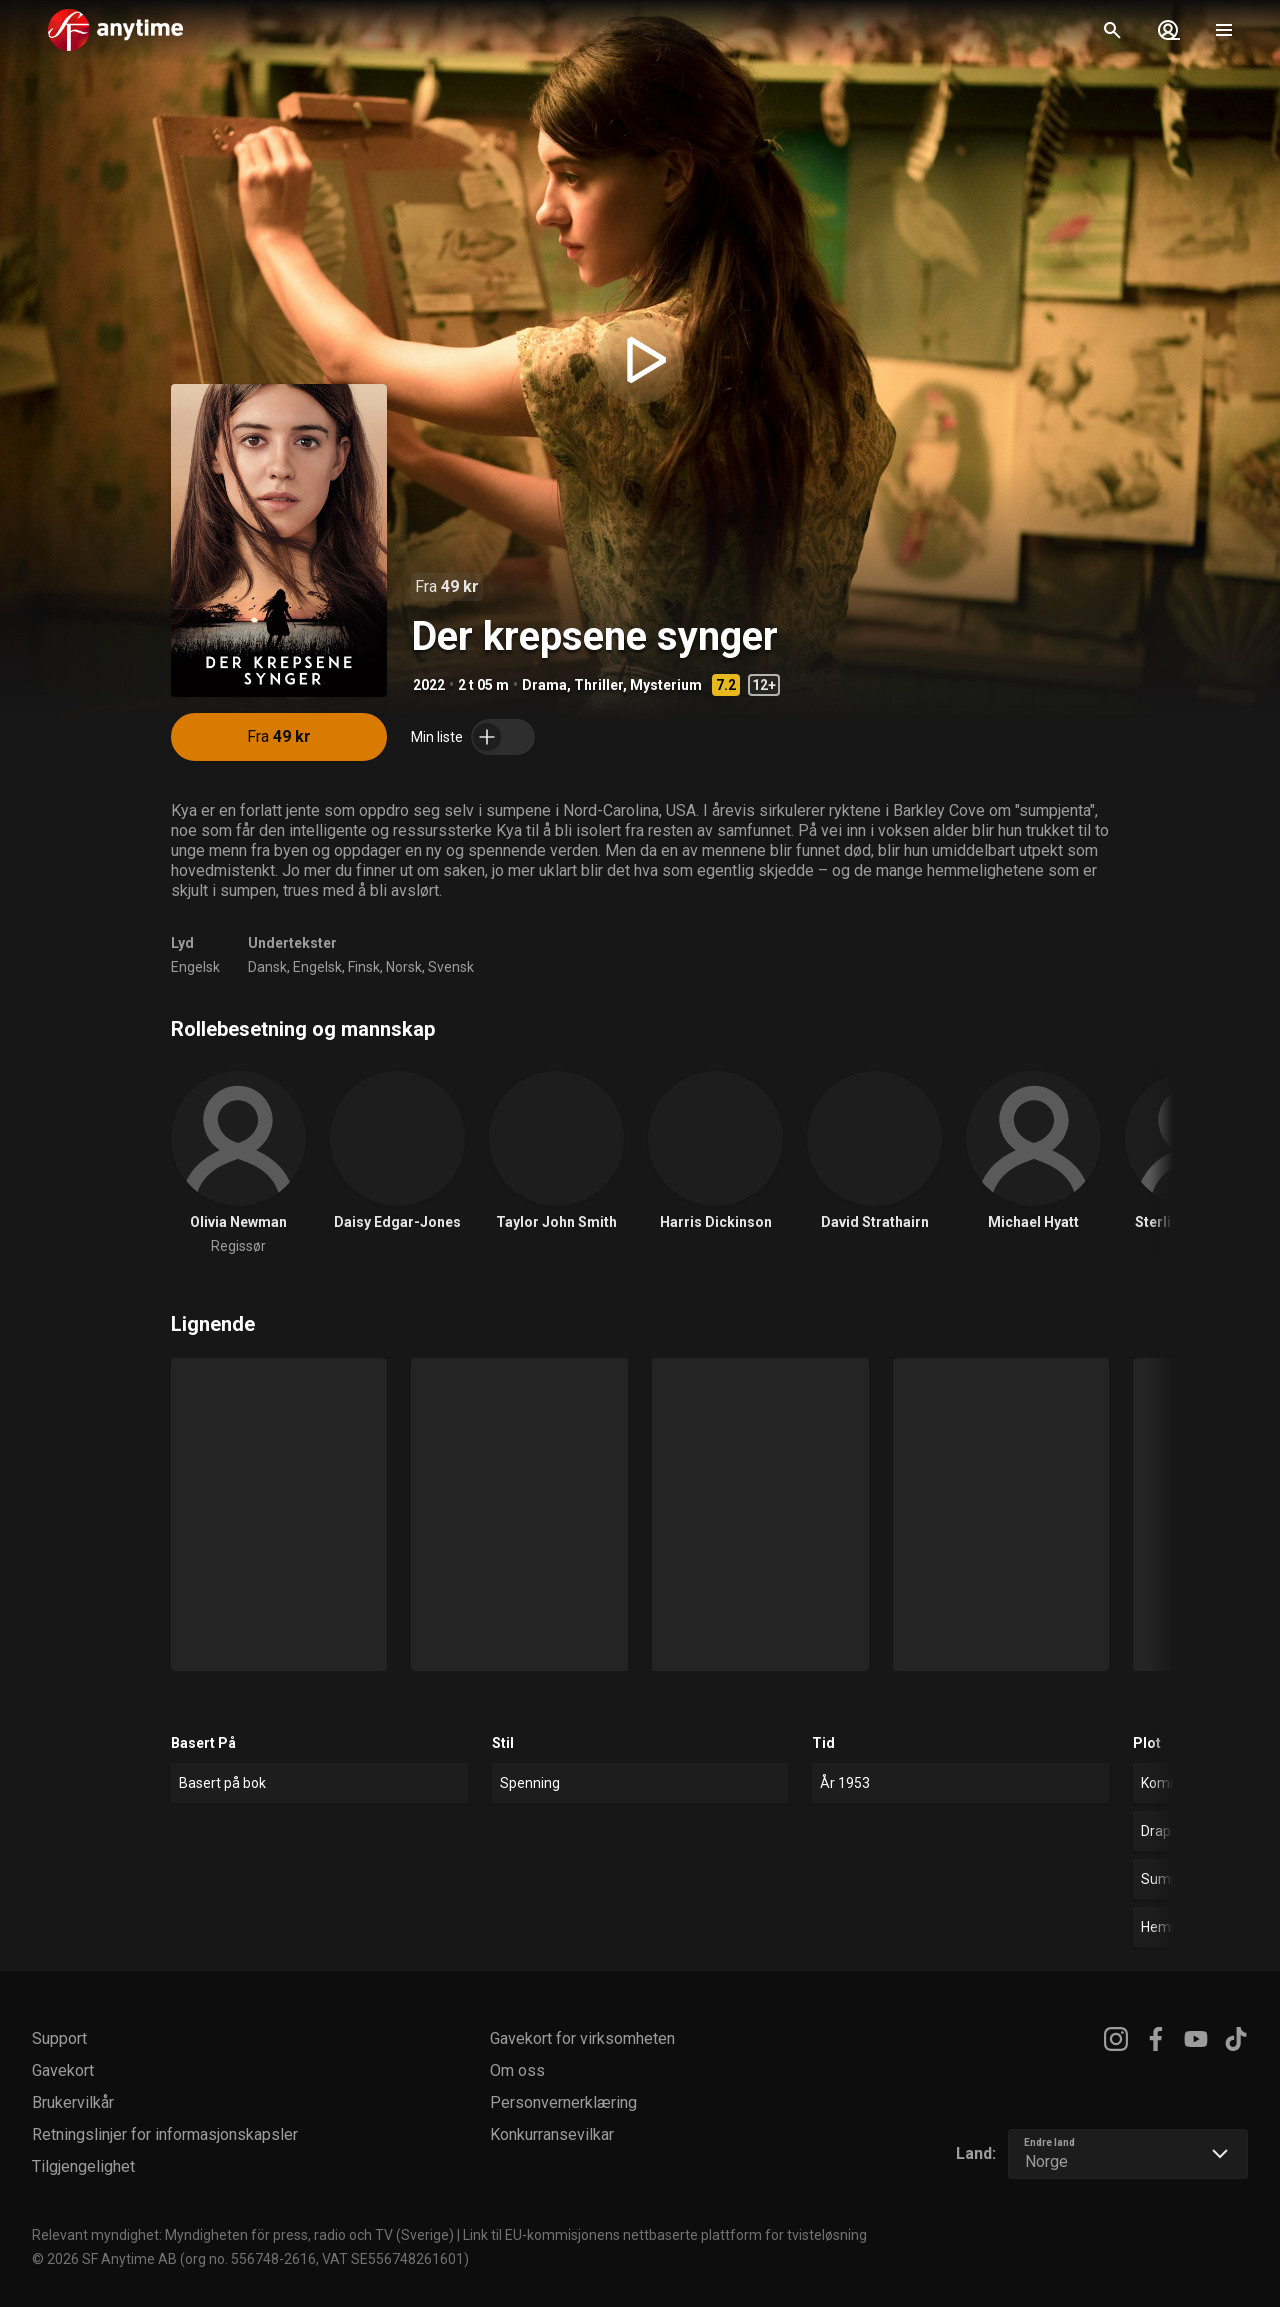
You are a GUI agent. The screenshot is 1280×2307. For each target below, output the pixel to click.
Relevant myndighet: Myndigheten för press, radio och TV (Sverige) (243, 2235)
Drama (544, 685)
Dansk (267, 967)
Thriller (598, 685)
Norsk (404, 967)
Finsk (364, 967)
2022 (429, 685)
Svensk (451, 967)
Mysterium (666, 685)
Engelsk (195, 967)
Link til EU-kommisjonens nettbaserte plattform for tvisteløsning (665, 2235)
